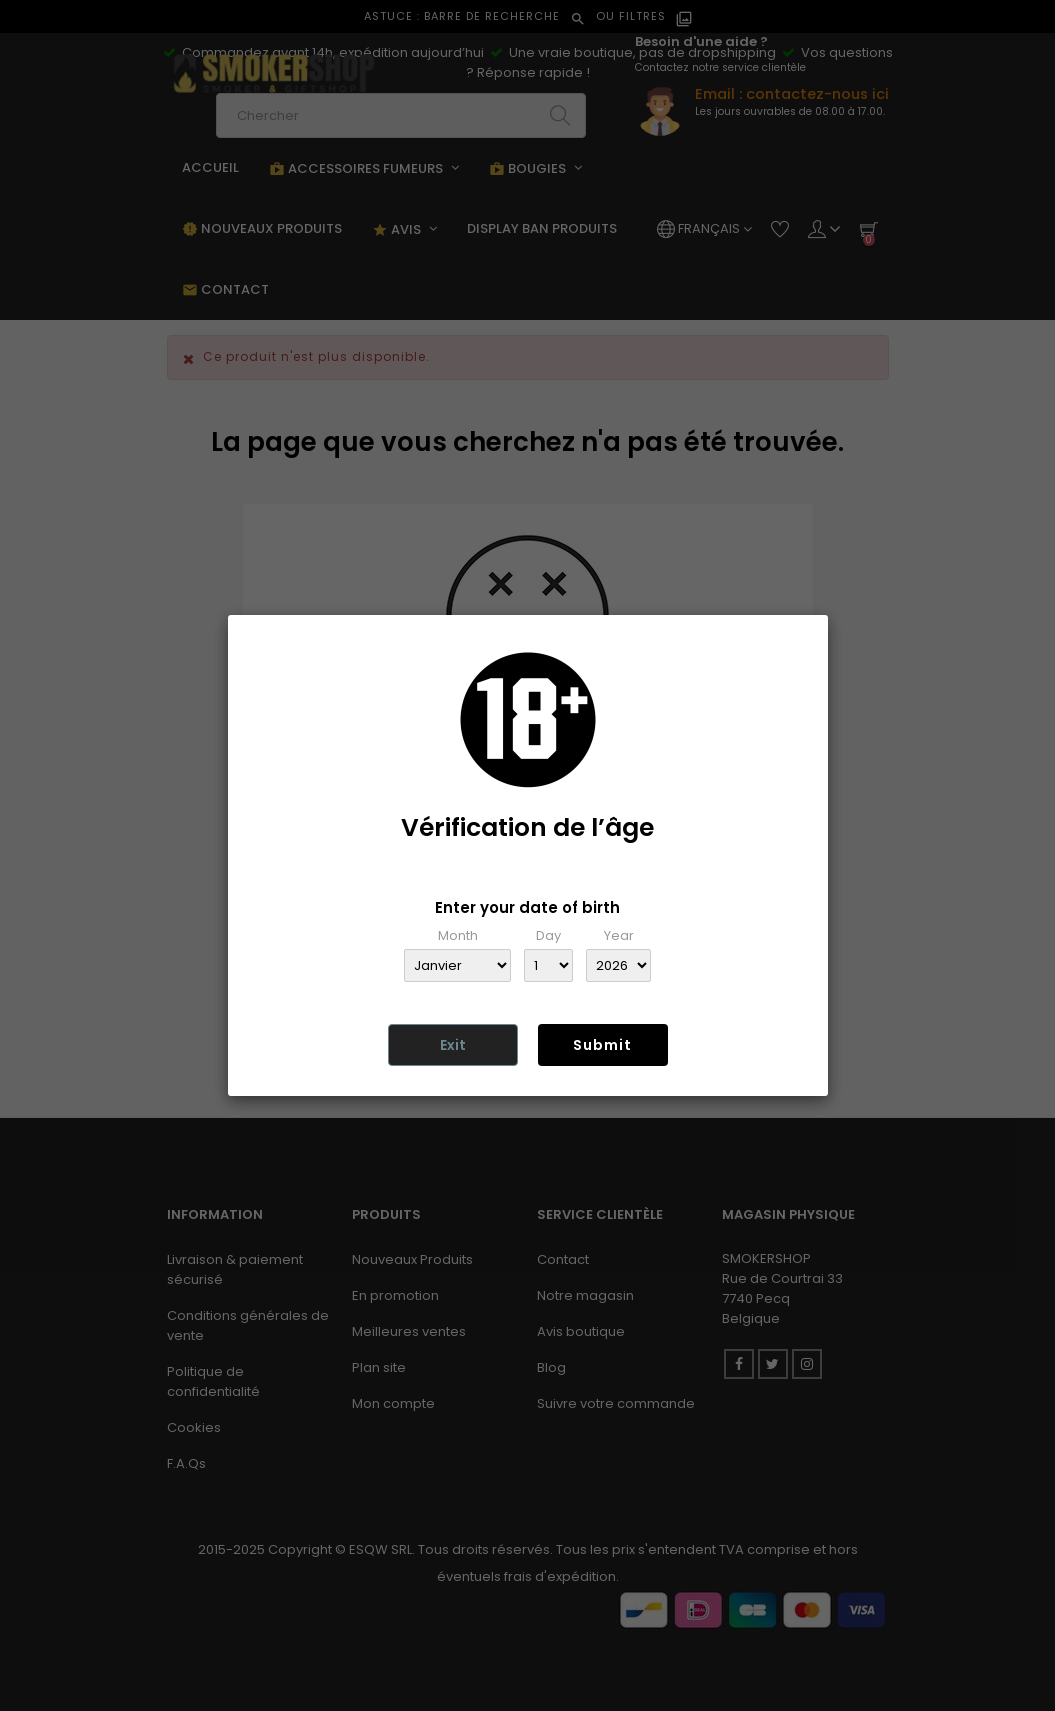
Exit (453, 1045)
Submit (602, 1045)
